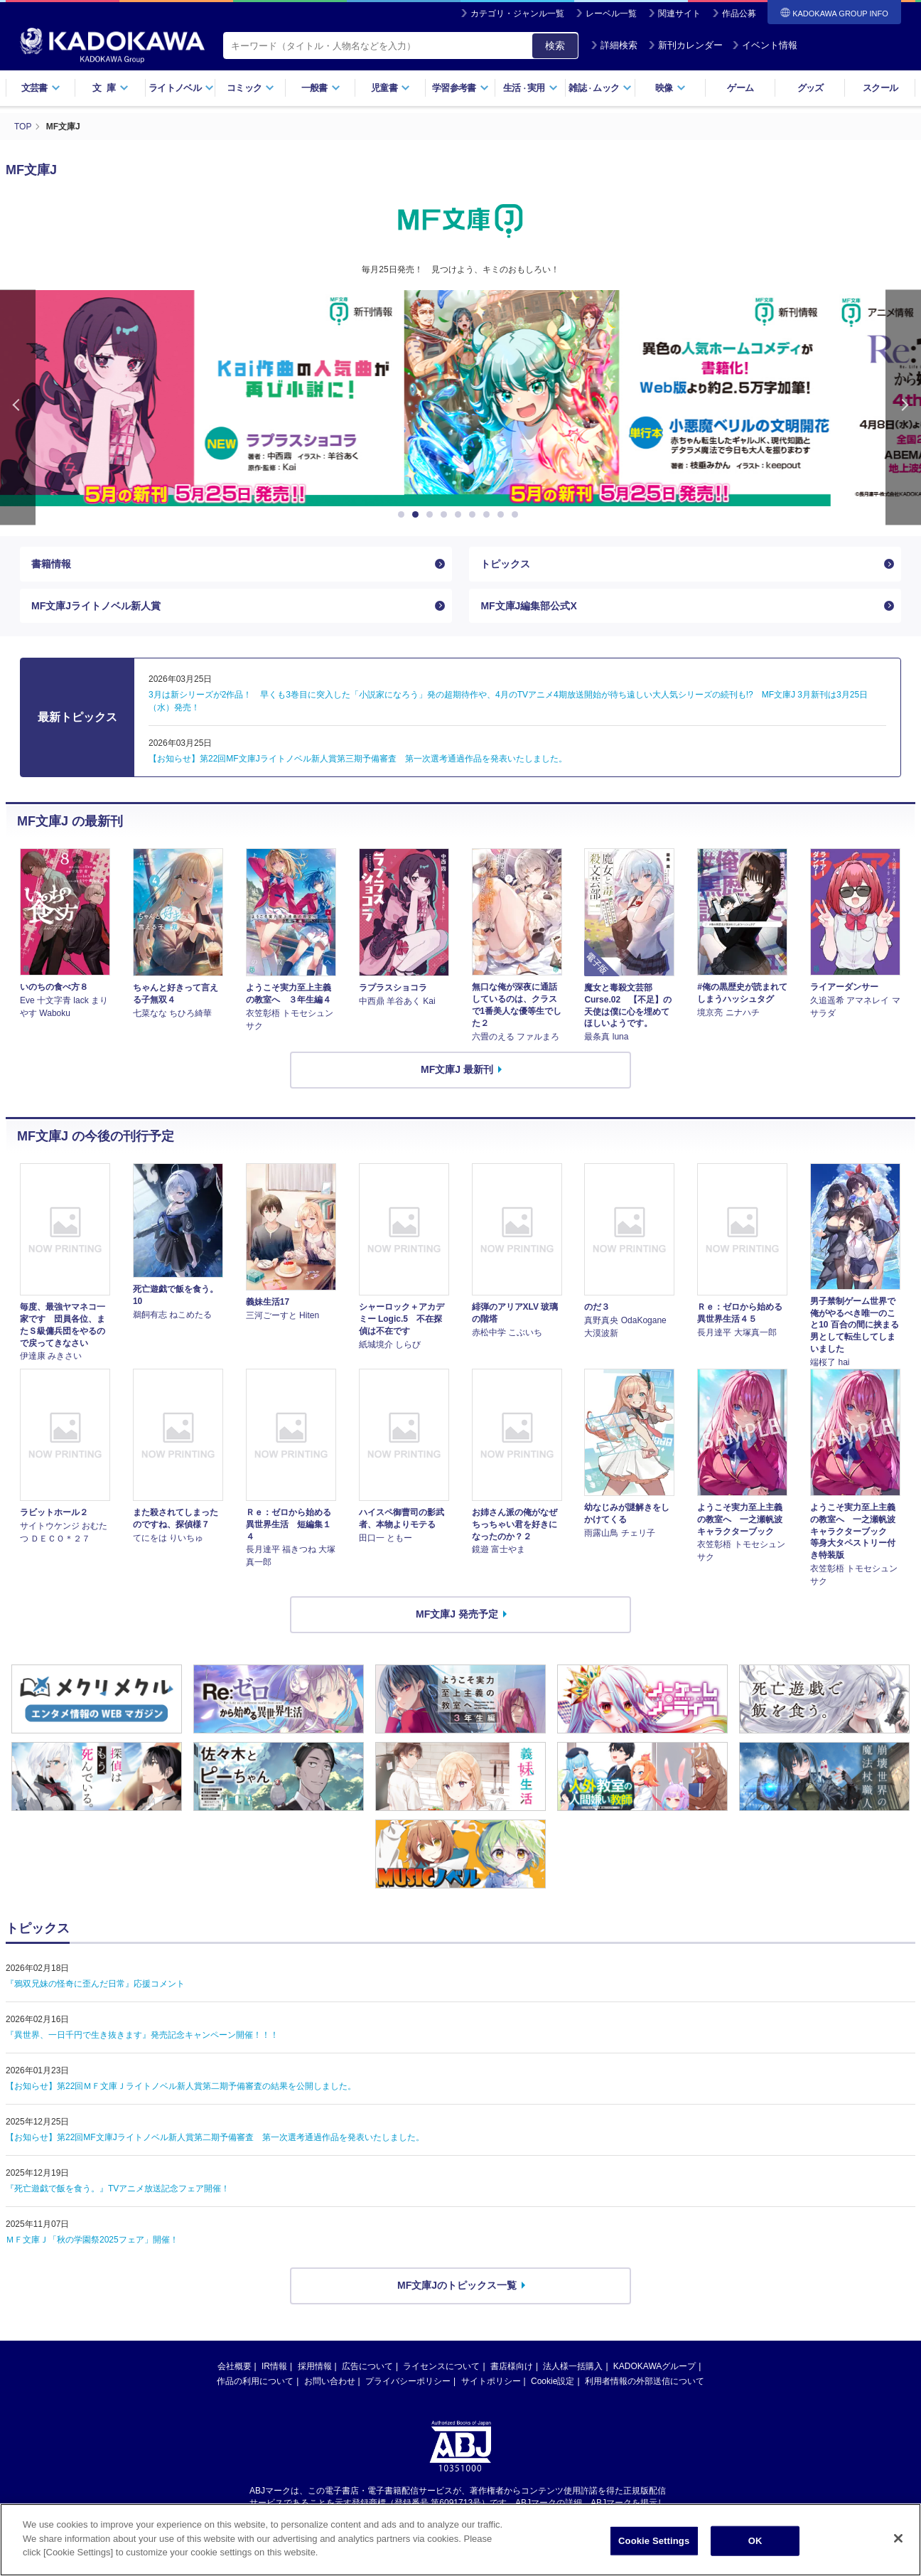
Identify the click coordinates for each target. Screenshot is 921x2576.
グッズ (810, 87)
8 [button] (503, 514)
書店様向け (511, 2366)
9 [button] (517, 514)
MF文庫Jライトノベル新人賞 (96, 605)
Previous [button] (18, 407)
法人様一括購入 (573, 2366)
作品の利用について (255, 2381)
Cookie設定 (552, 2381)
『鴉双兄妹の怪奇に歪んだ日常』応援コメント (95, 1984)
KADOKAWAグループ (654, 2366)
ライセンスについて (441, 2366)
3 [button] (432, 514)
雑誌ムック (600, 87)
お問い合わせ (329, 2381)
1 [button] (403, 514)
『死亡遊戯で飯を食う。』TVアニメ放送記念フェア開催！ (118, 2188)
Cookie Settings (653, 2540)
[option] (460, 398)
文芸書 (40, 87)
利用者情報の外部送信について (644, 2381)
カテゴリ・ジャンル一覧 (517, 13)
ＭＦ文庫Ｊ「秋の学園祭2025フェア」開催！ (92, 2240)
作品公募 (739, 13)
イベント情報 (764, 45)
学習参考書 (460, 87)
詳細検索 (614, 45)
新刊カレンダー (685, 45)
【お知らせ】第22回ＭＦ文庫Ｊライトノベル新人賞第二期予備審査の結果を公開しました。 (181, 2086)
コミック (250, 87)
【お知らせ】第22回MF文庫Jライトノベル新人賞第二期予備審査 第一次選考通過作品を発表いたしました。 (215, 2137)
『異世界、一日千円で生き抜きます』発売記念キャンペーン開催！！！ (142, 2035)
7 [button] (489, 514)
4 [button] (446, 514)
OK (755, 2540)
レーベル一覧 (611, 13)
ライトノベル (181, 87)
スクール (880, 87)
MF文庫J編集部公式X (528, 605)
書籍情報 (51, 564)
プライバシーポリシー (408, 2381)
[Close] (898, 2538)
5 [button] (460, 514)
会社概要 (234, 2366)
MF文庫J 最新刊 (457, 1069)
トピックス (505, 564)
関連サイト (679, 13)
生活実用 (530, 87)
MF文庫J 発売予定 (457, 1614)
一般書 (320, 87)
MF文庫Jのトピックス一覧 (457, 2285)
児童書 (390, 87)
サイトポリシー (491, 2381)
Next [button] (903, 407)
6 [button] (474, 514)
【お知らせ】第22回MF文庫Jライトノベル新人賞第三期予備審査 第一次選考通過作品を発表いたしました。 (358, 759)
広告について (367, 2366)
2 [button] (418, 514)
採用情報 (315, 2366)
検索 (555, 45)
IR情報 (274, 2366)
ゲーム (740, 87)
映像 (670, 87)
